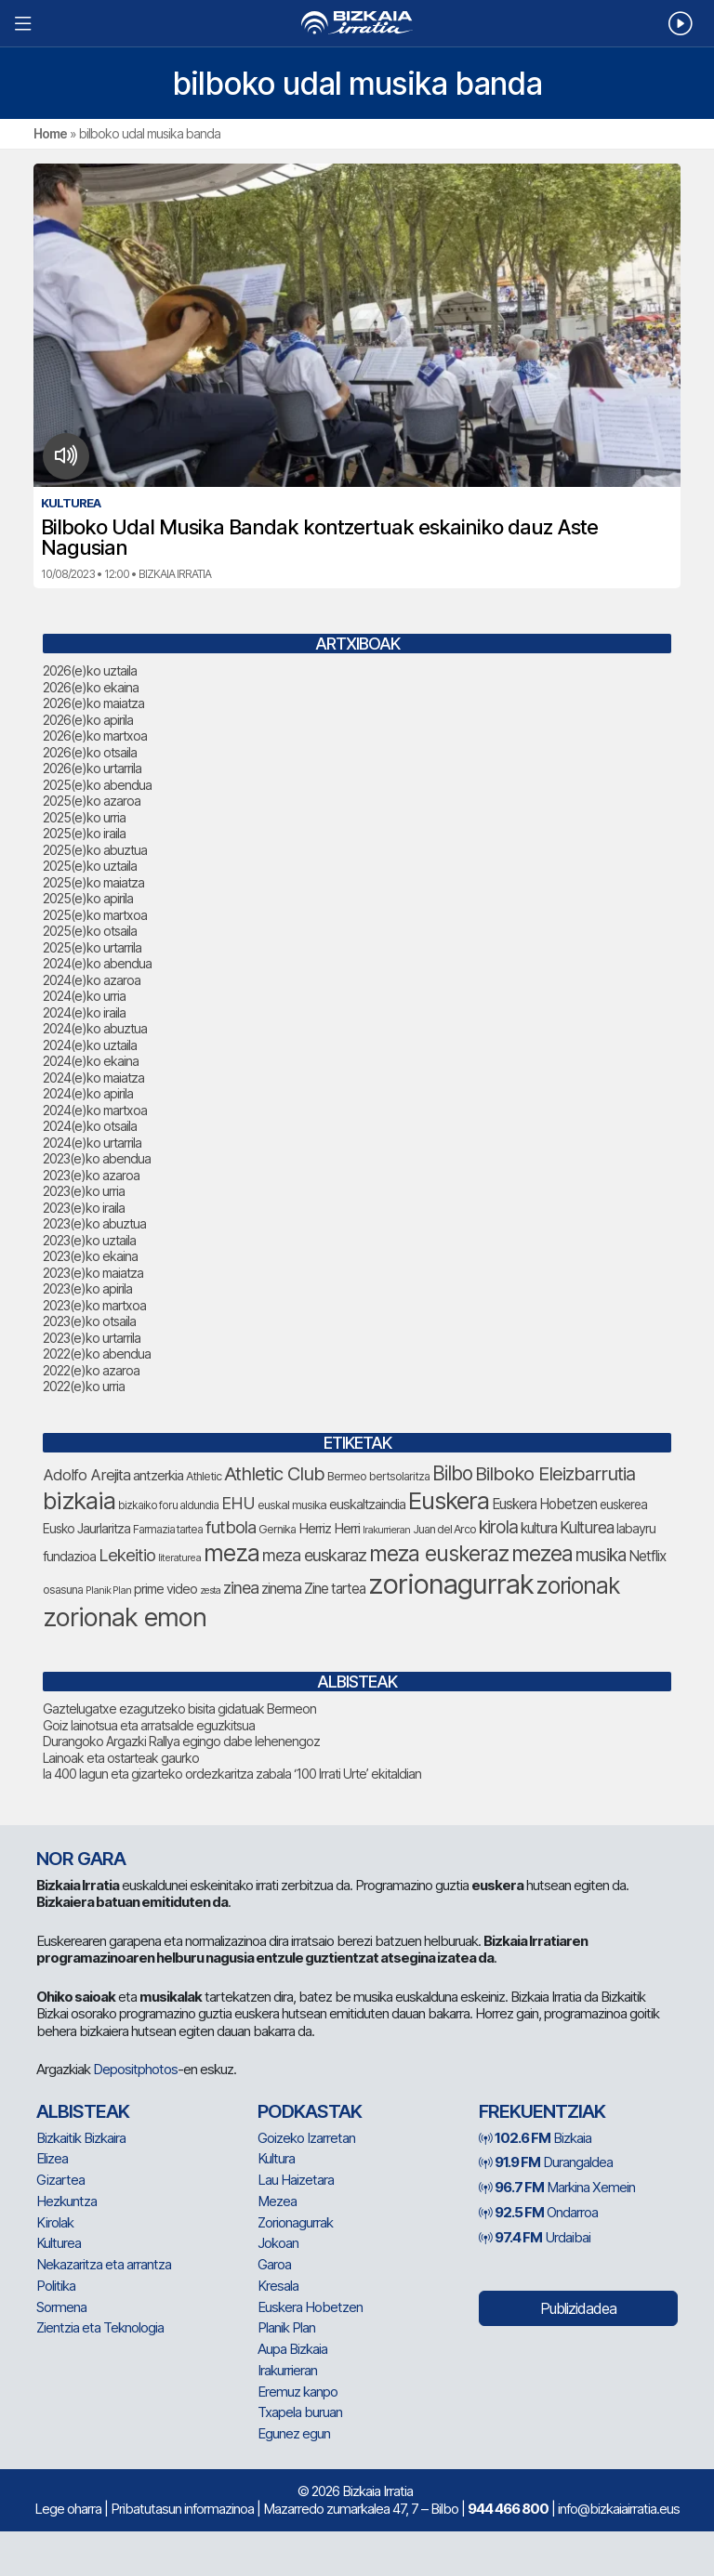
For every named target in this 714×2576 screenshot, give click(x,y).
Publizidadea (578, 2308)
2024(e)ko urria (84, 996)
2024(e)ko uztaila (90, 1045)
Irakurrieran (287, 2370)
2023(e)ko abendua (97, 1158)
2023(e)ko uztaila (89, 1240)
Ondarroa (538, 2212)
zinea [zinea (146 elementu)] (240, 1587)
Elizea (52, 2158)
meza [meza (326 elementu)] (231, 1553)
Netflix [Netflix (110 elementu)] (647, 1556)
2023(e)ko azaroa (91, 1175)
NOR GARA (81, 1858)
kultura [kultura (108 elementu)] (539, 1528)
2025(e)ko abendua (97, 785)
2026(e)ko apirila (88, 720)
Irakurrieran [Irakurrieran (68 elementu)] (386, 1529)
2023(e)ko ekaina (90, 1256)
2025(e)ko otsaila (90, 931)
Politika (55, 2285)
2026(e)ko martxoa (95, 735)
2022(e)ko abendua (97, 1353)
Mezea (277, 2201)
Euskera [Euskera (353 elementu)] (448, 1500)
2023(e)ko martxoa (94, 1305)
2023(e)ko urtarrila (91, 1338)
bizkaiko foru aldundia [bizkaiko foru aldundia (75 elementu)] (168, 1505)
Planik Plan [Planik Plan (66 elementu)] (108, 1590)
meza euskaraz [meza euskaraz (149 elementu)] (314, 1554)
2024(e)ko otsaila (90, 1126)
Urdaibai (534, 2237)
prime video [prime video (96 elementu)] (165, 1589)
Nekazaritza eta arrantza (103, 2264)
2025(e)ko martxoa (95, 915)
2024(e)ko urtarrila (92, 1142)
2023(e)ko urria (84, 1191)
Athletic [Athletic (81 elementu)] (203, 1476)
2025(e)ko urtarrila (92, 947)
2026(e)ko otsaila (90, 752)
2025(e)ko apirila (88, 898)
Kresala (278, 2285)
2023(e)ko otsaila (89, 1321)
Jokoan (278, 2243)
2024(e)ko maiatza (93, 1077)
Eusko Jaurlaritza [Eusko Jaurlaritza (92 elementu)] (86, 1528)
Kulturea (58, 2243)
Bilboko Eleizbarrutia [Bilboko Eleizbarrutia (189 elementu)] (555, 1473)
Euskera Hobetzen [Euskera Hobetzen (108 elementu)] (544, 1504)
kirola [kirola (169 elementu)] (498, 1527)
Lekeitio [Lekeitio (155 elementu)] (127, 1554)
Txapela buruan (300, 2412)
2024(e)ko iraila (84, 1012)
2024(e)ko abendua (97, 963)
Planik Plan (286, 2327)
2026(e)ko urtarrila (92, 768)
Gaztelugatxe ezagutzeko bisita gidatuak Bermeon (179, 1708)
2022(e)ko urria (84, 1386)
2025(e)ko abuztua (95, 850)
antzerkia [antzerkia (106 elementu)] (158, 1475)
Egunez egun (294, 2433)
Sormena (61, 2307)
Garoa (274, 2264)
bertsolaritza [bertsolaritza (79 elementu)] (399, 1476)
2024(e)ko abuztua (95, 1028)
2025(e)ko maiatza (93, 882)
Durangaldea (546, 2162)
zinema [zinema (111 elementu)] (281, 1588)
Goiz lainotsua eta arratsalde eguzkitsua (149, 1725)
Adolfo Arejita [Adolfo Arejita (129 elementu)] (86, 1474)
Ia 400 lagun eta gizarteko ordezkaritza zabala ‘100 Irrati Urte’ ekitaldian (232, 1773)
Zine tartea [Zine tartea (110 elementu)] (334, 1588)
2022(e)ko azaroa (91, 1370)
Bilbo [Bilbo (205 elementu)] (452, 1473)
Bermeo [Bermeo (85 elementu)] (346, 1475)
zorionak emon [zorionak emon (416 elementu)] (124, 1617)
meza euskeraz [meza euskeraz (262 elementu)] (439, 1554)
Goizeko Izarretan (306, 2138)
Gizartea (60, 2179)
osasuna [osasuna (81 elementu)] (63, 1590)
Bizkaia (535, 2138)
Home (50, 133)
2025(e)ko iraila (84, 833)
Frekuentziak (542, 2111)
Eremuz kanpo (297, 2391)
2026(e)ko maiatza (93, 703)
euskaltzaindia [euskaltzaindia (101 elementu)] (367, 1504)
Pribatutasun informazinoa (182, 2508)
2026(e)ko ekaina (91, 687)
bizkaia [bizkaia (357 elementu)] (79, 1500)
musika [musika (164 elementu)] (600, 1555)
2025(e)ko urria (84, 817)
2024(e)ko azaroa (91, 980)
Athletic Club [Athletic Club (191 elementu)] (274, 1473)
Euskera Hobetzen (310, 2307)
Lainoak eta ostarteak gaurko (121, 1758)
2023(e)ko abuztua (94, 1223)
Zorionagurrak (295, 2222)
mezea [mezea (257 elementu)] (542, 1554)
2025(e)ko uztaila (90, 866)
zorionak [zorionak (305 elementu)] (577, 1585)
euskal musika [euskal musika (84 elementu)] (292, 1504)
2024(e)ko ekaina (91, 1061)
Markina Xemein (557, 2187)
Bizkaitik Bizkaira (81, 2138)
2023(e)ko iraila (84, 1208)
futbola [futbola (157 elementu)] (230, 1527)
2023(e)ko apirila (87, 1288)
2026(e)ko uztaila (90, 670)
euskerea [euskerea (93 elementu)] (623, 1504)
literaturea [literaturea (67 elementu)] (179, 1557)
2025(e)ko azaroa (91, 800)
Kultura (276, 2158)
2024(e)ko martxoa (95, 1110)
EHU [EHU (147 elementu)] (238, 1503)
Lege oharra (67, 2508)
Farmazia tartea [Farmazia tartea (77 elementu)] (168, 1529)
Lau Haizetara (296, 2179)
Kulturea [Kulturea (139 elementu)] (587, 1527)
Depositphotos (135, 2069)
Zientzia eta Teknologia (100, 2327)
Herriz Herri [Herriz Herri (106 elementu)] (329, 1528)
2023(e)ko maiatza (93, 1273)
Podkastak (310, 2111)
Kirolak (54, 2222)
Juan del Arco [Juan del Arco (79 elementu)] (444, 1529)
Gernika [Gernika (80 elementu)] (277, 1529)
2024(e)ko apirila (88, 1093)
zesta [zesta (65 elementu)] (210, 1590)
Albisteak (82, 2111)
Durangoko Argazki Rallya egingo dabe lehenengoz (181, 1741)
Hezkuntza (66, 2201)
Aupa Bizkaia (292, 2349)
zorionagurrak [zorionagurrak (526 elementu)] (451, 1584)
